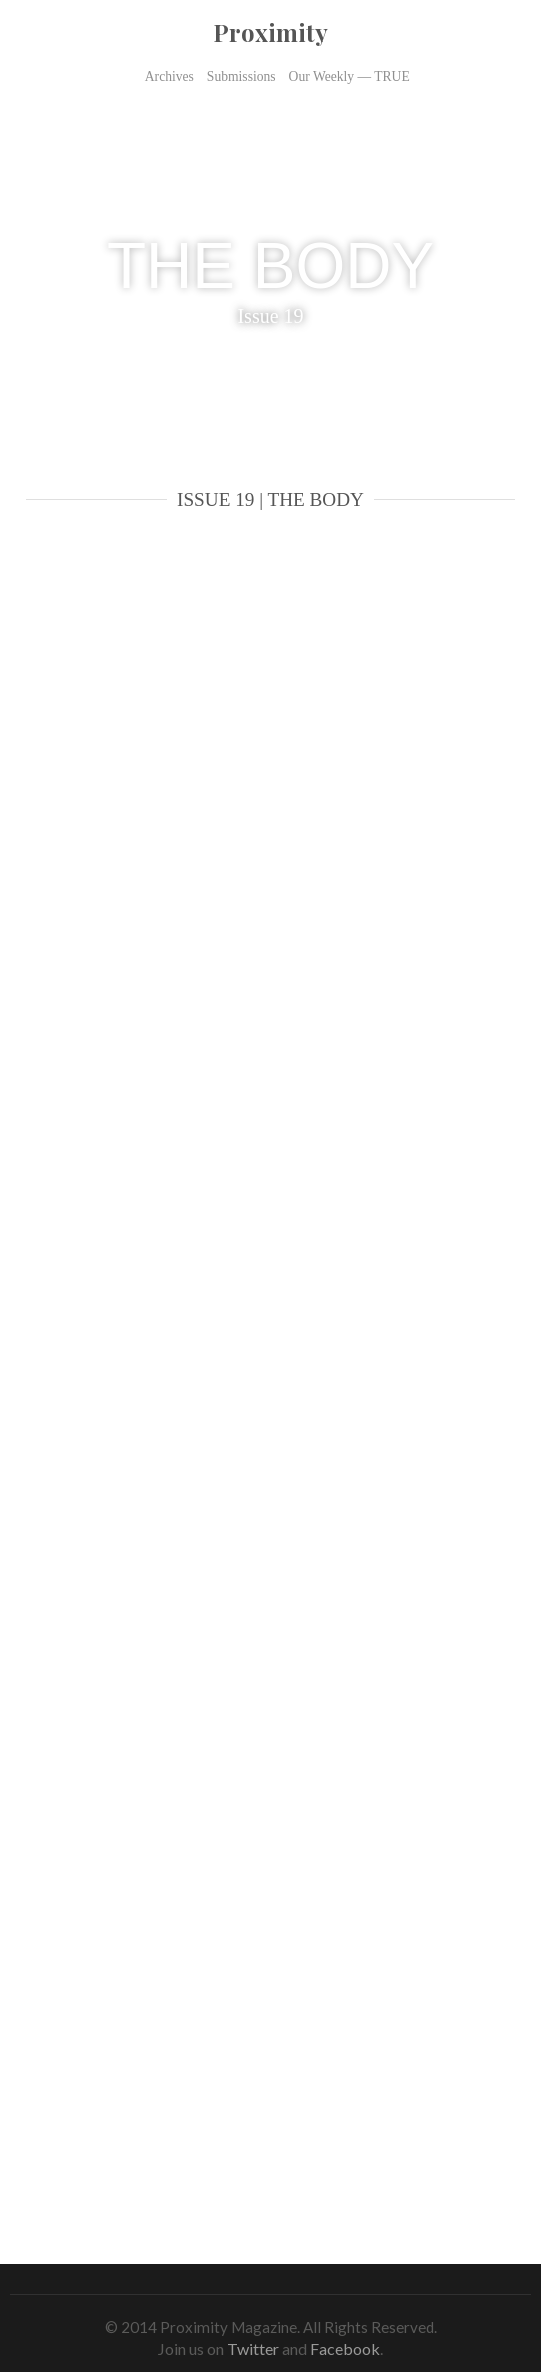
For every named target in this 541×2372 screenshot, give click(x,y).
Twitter (253, 2348)
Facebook (345, 2348)
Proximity (270, 32)
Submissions (241, 76)
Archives (169, 76)
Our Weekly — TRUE (349, 76)
